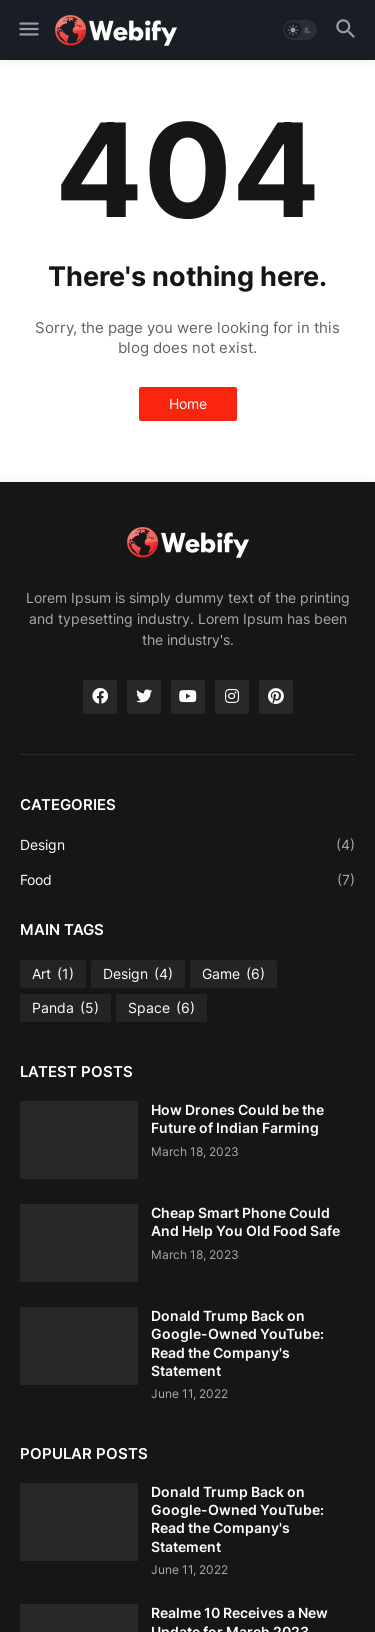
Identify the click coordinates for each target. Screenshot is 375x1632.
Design (187, 845)
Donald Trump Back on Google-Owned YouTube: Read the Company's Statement (237, 1343)
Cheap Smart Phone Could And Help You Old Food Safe (245, 1221)
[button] (27, 30)
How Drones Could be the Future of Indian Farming (237, 1118)
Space (161, 1008)
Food (187, 880)
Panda (65, 1008)
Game (233, 974)
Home (188, 403)
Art (53, 974)
